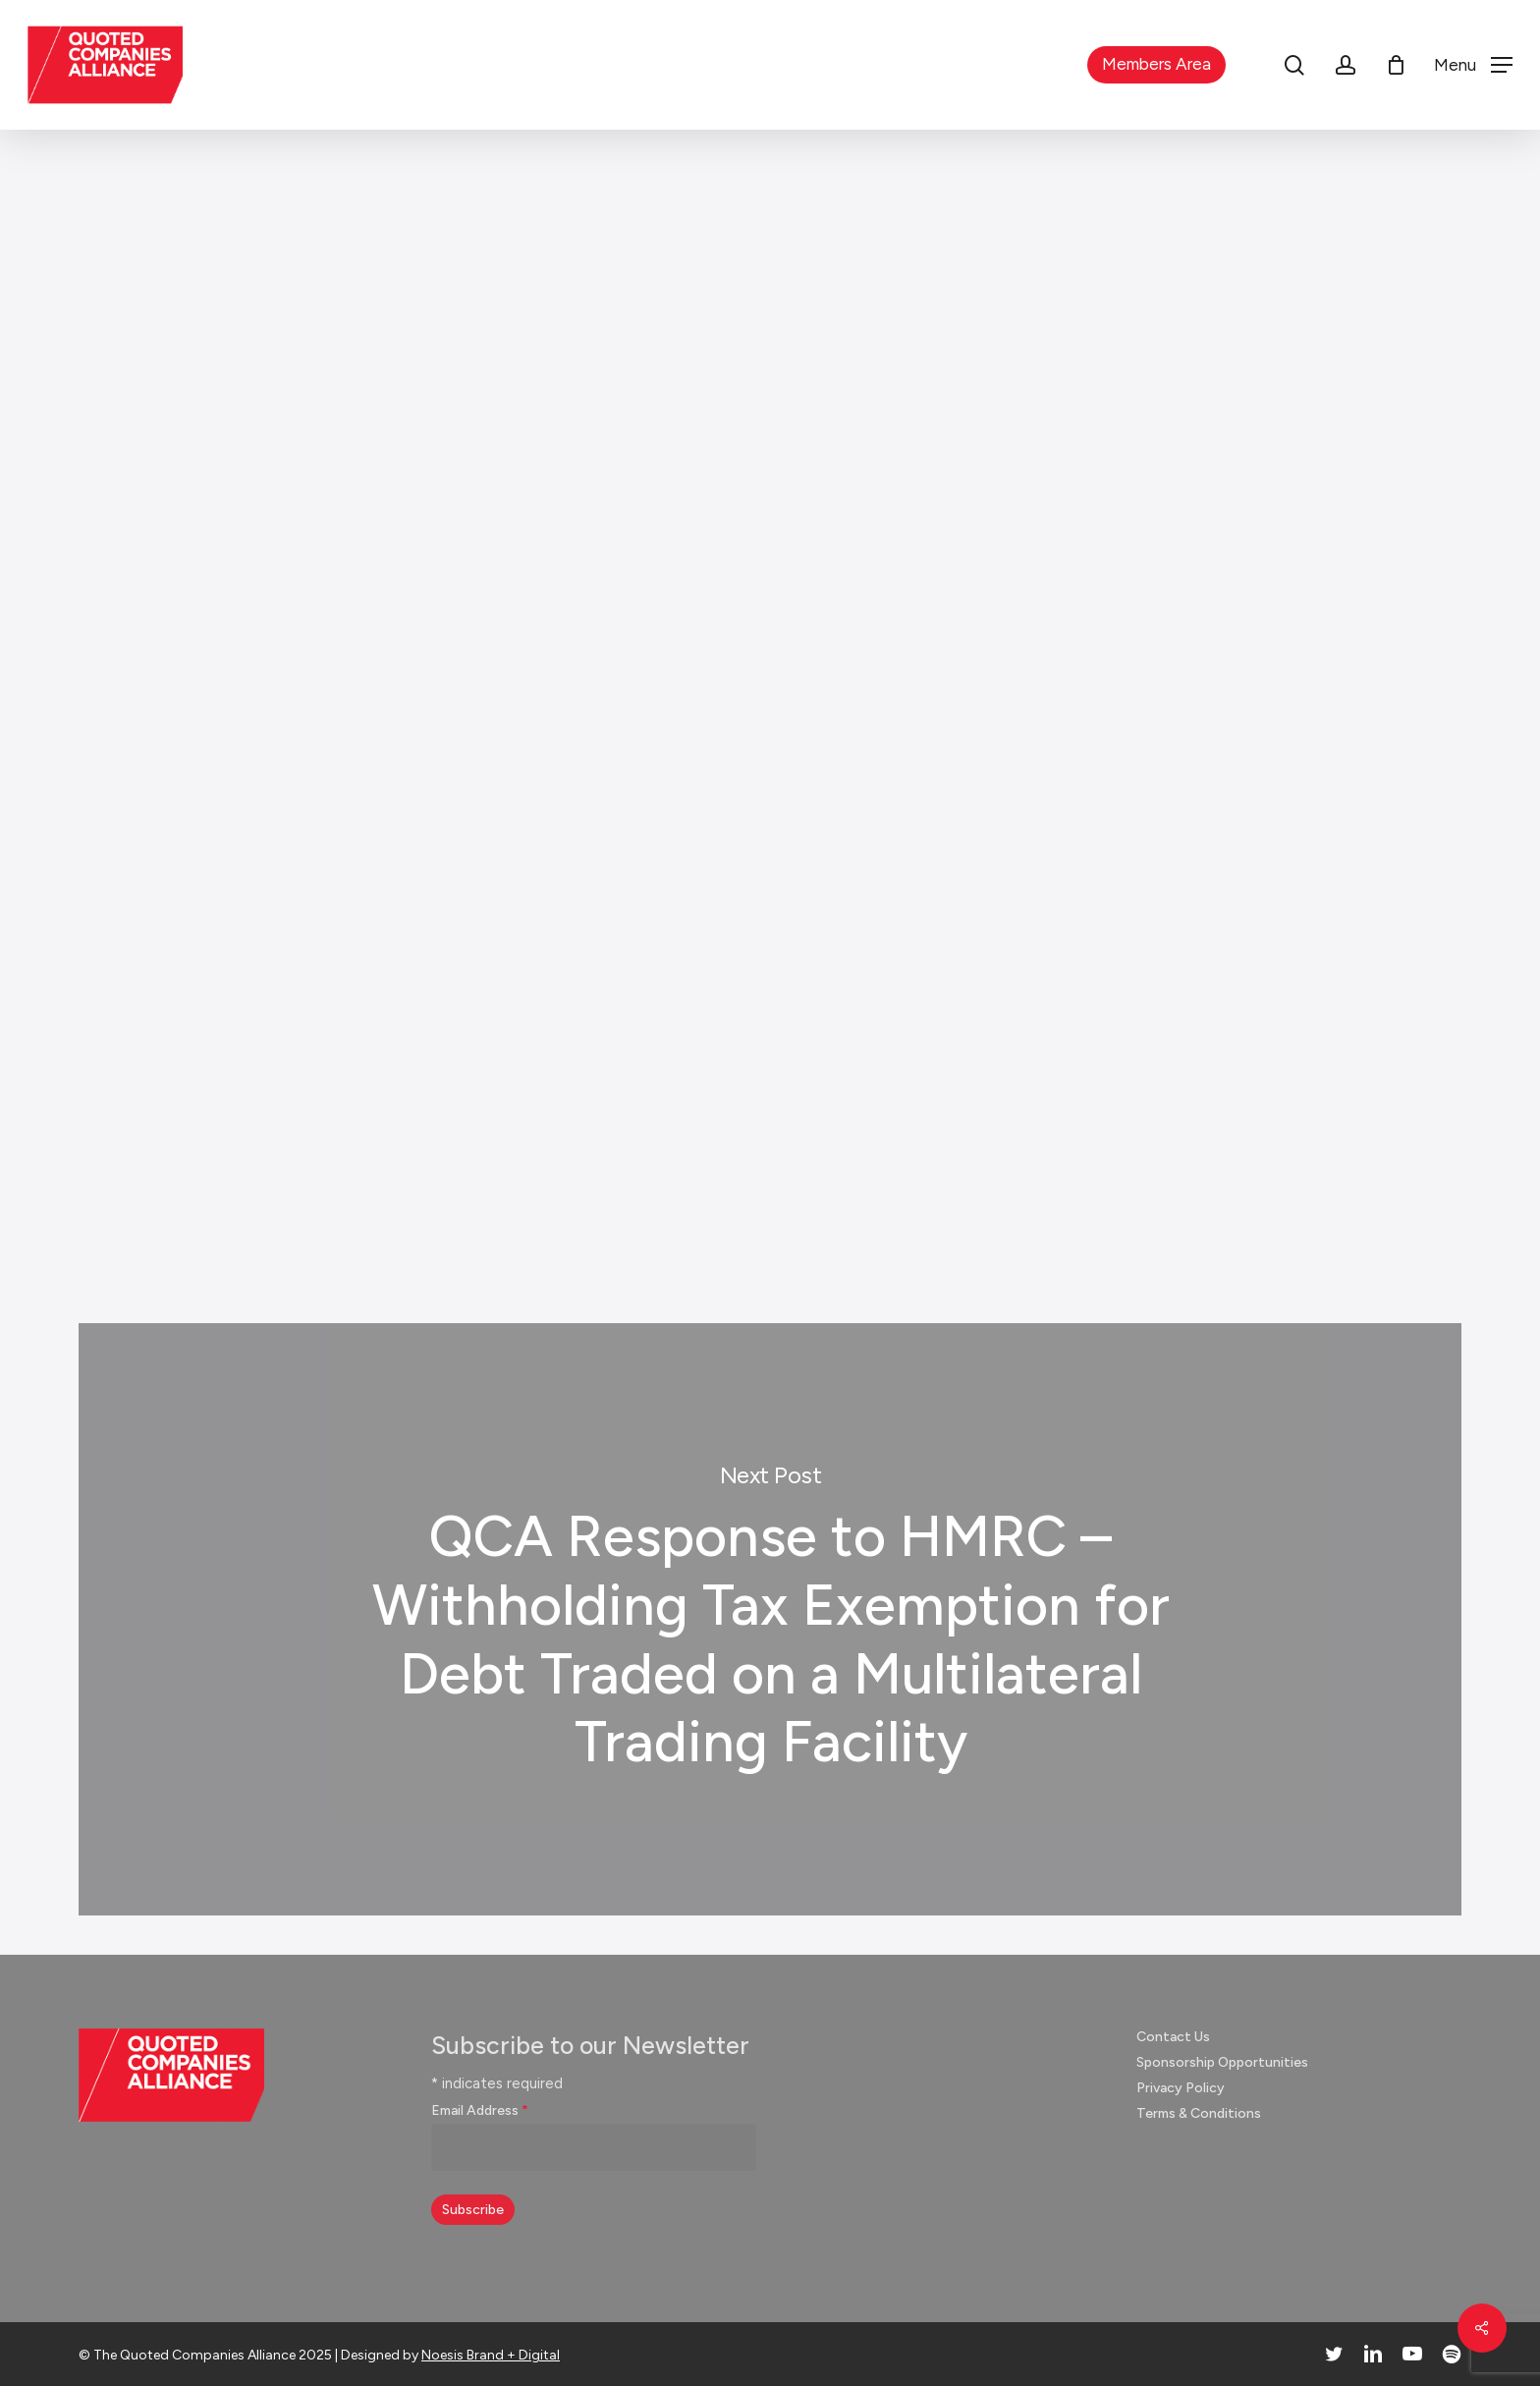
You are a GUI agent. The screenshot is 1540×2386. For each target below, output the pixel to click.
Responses (763, 231)
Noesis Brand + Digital (490, 2355)
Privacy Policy (1180, 2088)
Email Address (479, 2110)
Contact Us (1173, 2036)
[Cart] (1395, 65)
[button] (1473, 65)
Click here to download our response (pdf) (511, 1128)
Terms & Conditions (1198, 2113)
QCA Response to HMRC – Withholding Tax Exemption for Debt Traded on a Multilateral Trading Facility (770, 1619)
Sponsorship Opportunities (1222, 2062)
